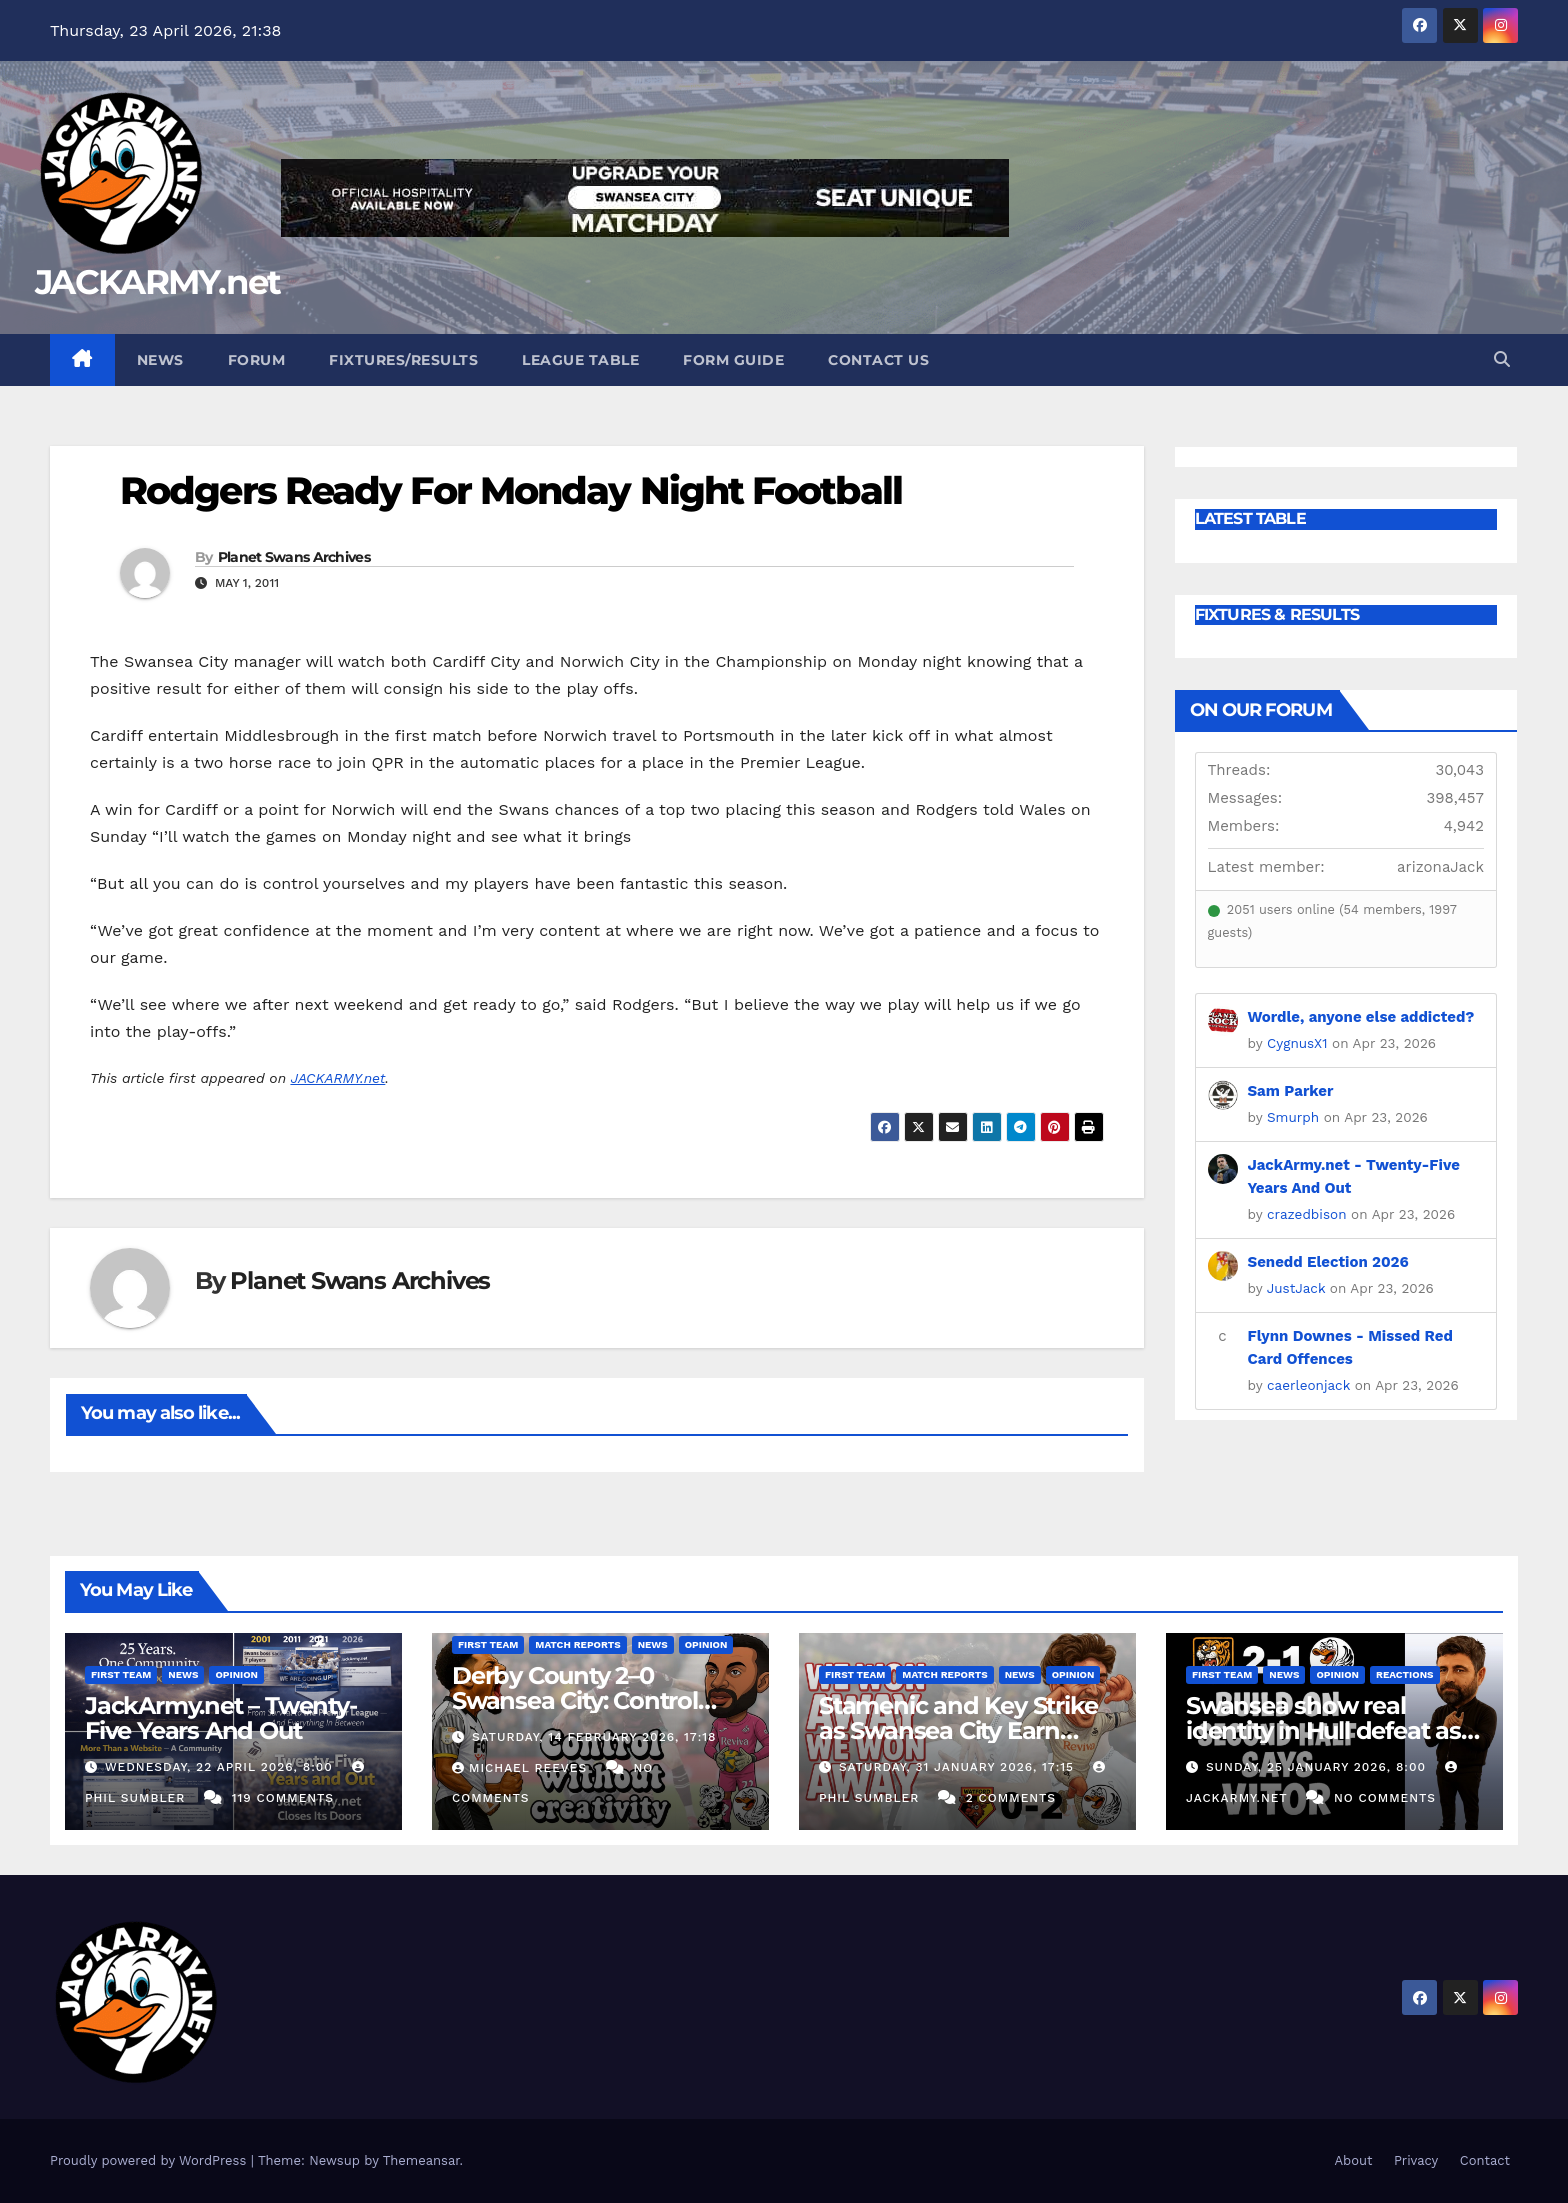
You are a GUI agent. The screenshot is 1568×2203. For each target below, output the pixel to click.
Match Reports (577, 1644)
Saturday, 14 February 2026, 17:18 (594, 1737)
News (160, 360)
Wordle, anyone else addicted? (1361, 1017)
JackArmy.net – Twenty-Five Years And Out (221, 1718)
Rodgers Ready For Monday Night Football (511, 490)
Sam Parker (1291, 1091)
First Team (121, 1674)
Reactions (1404, 1674)
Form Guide (733, 360)
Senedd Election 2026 (1328, 1262)
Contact (1485, 2160)
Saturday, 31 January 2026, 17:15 (959, 1767)
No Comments (1385, 1798)
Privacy (1416, 2160)
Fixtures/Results (403, 360)
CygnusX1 (1297, 1043)
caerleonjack (1308, 1385)
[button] (1502, 359)
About (1353, 2160)
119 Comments (283, 1798)
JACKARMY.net (158, 282)
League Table (580, 360)
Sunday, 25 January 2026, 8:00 (1318, 1767)
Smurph (1293, 1117)
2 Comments (1011, 1798)
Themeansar (421, 2160)
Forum (257, 360)
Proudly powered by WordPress (150, 2160)
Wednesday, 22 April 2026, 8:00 (221, 1767)
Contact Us (878, 360)
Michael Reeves (522, 1768)
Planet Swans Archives (294, 557)
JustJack (1296, 1288)
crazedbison (1307, 1214)
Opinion (236, 1674)
